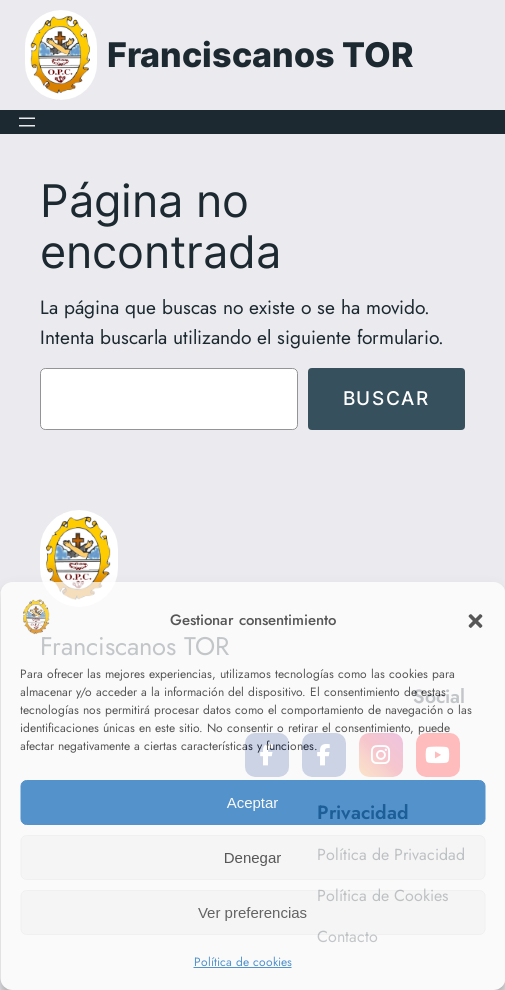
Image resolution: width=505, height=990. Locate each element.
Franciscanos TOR (260, 54)
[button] (475, 621)
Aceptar (253, 802)
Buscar (386, 398)
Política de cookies (243, 962)
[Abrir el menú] (27, 122)
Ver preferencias (252, 912)
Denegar (253, 857)
